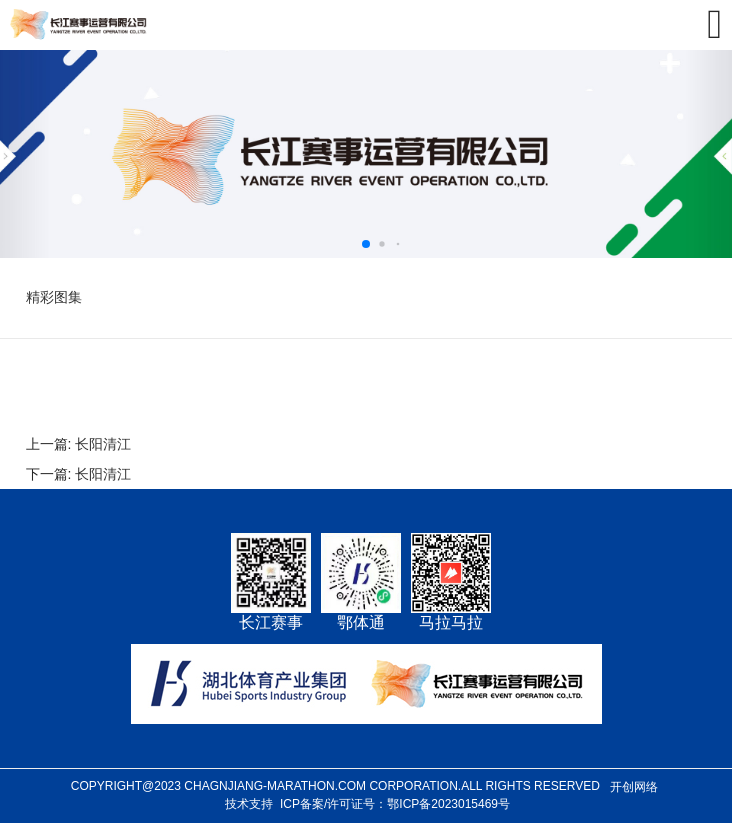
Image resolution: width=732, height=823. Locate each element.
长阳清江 (103, 444)
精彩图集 (54, 297)
